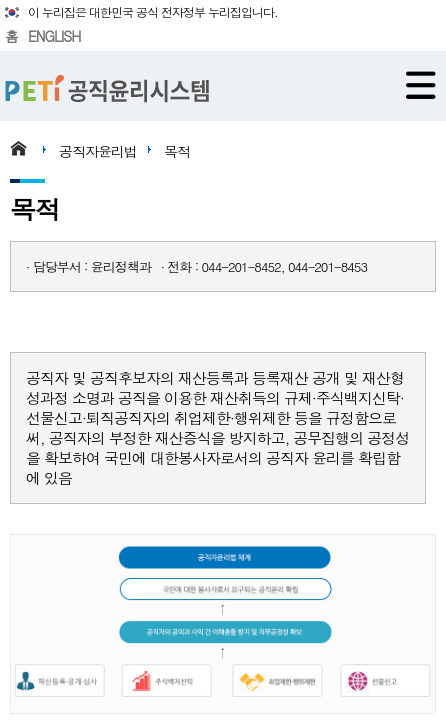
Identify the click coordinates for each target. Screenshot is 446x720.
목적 (177, 151)
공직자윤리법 (98, 151)
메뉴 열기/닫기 (421, 85)
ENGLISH (54, 36)
